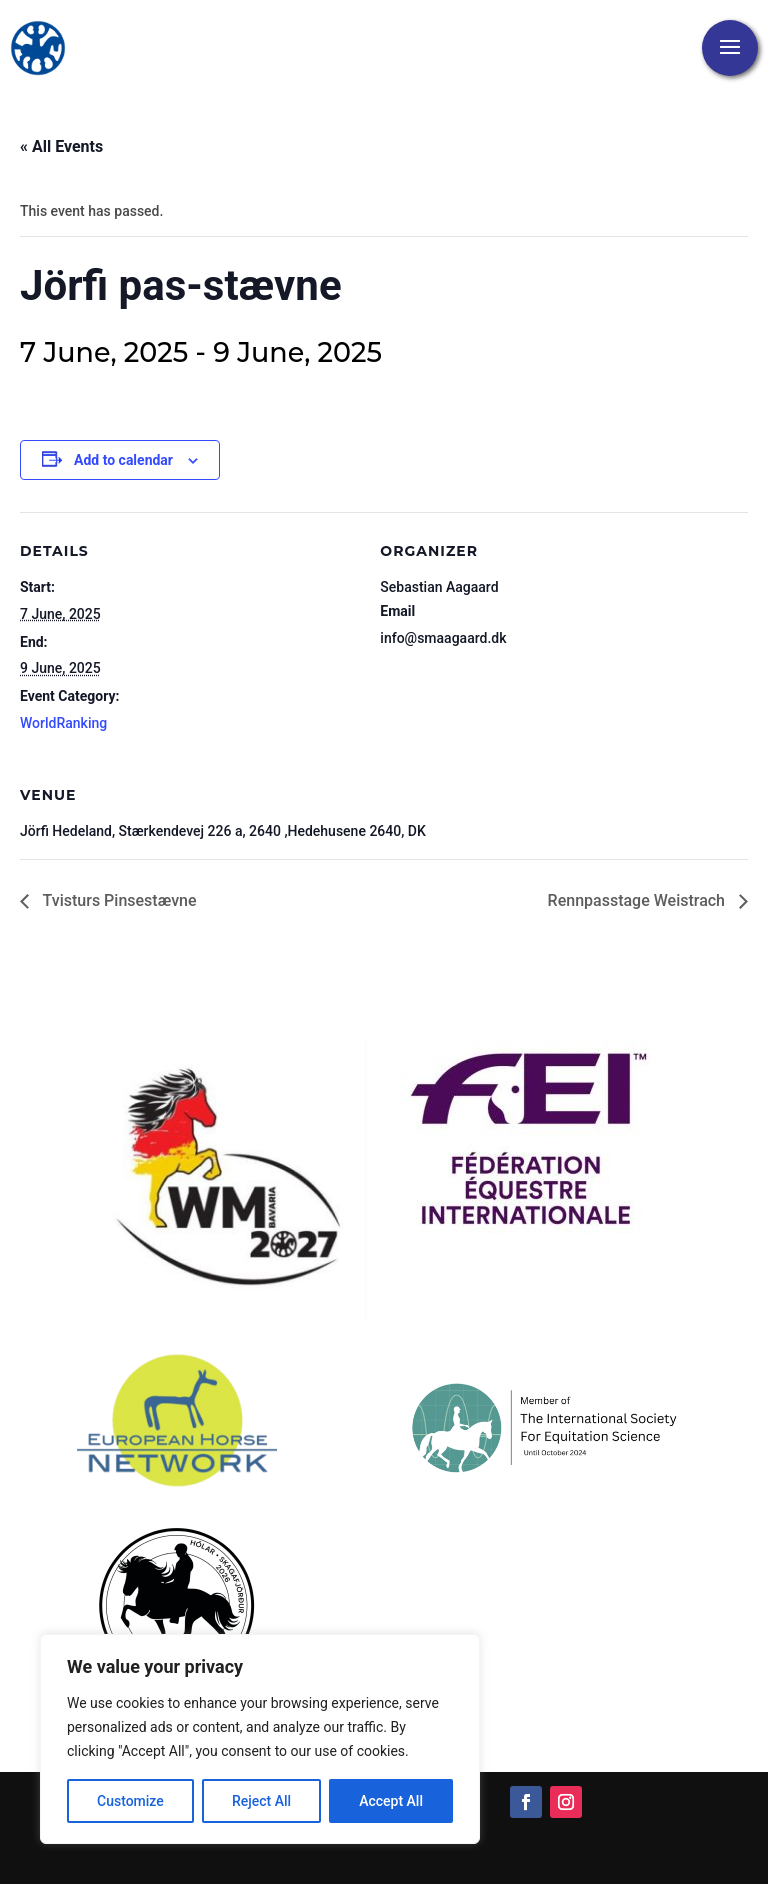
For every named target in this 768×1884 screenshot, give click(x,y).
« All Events (61, 146)
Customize (130, 1801)
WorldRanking (63, 723)
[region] (260, 1739)
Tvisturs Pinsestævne (118, 900)
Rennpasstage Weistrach (638, 900)
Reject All (261, 1801)
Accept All (391, 1801)
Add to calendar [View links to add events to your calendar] (123, 460)
